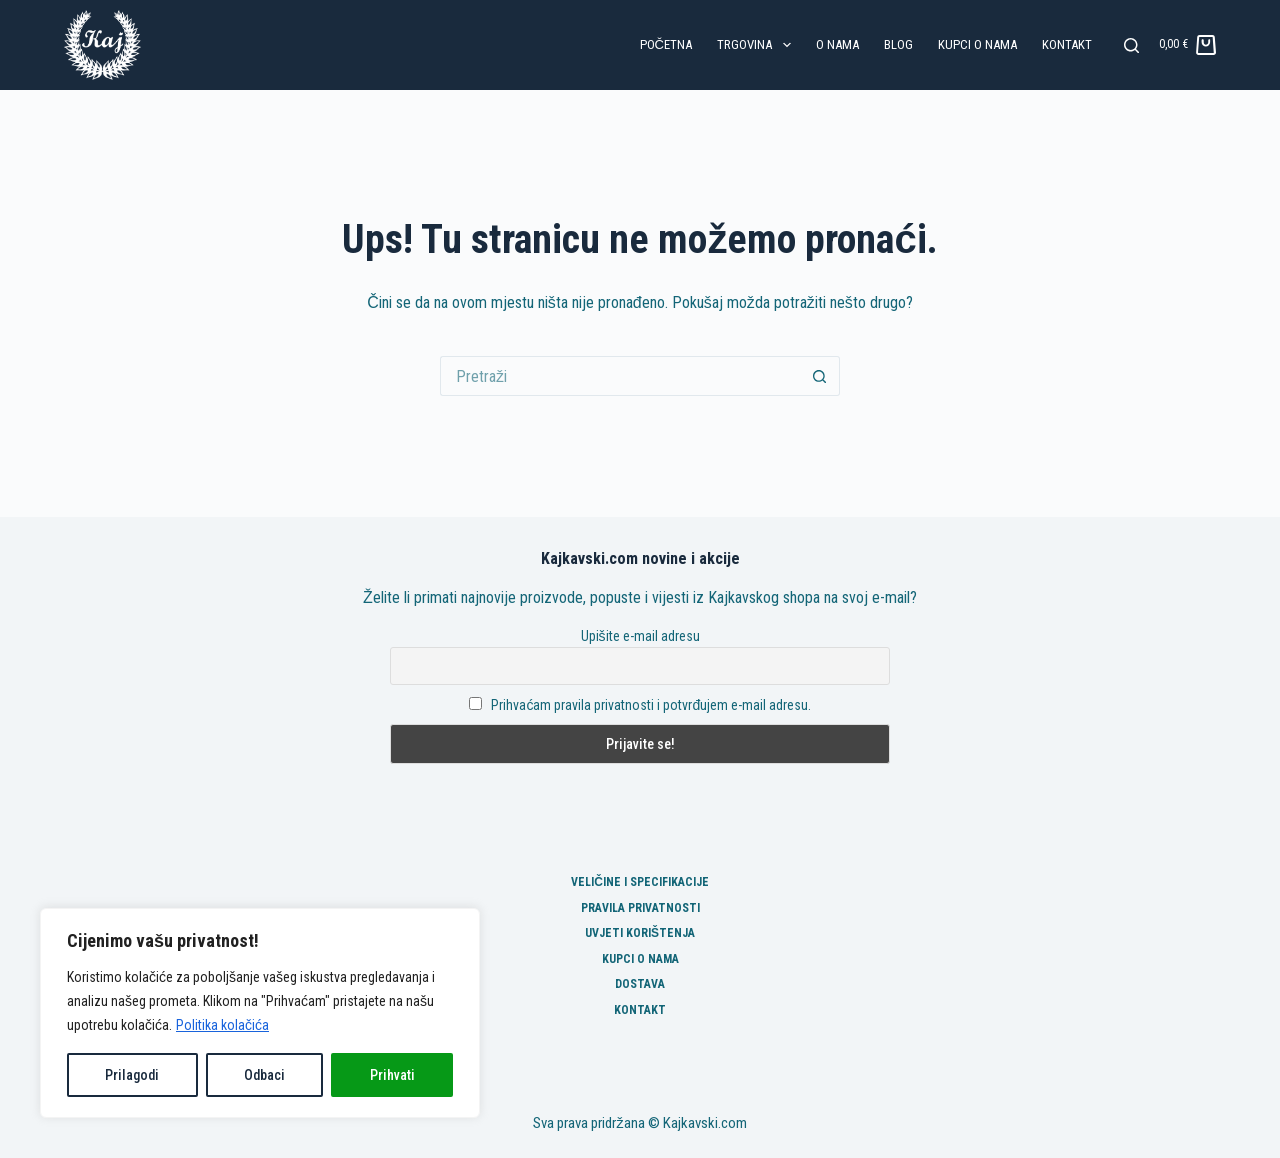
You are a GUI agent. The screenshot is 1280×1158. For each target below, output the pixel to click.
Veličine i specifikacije (640, 882)
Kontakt (1067, 44)
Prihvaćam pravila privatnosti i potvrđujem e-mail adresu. (651, 705)
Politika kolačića (222, 1025)
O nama (837, 44)
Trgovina (758, 45)
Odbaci (264, 1075)
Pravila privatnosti (640, 908)
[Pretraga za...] (620, 376)
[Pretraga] (1131, 45)
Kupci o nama (977, 44)
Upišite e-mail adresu (640, 636)
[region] (260, 1013)
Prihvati (392, 1075)
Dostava (640, 984)
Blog (898, 44)
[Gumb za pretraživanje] (820, 376)
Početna (666, 44)
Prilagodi (132, 1075)
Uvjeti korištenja (640, 933)
